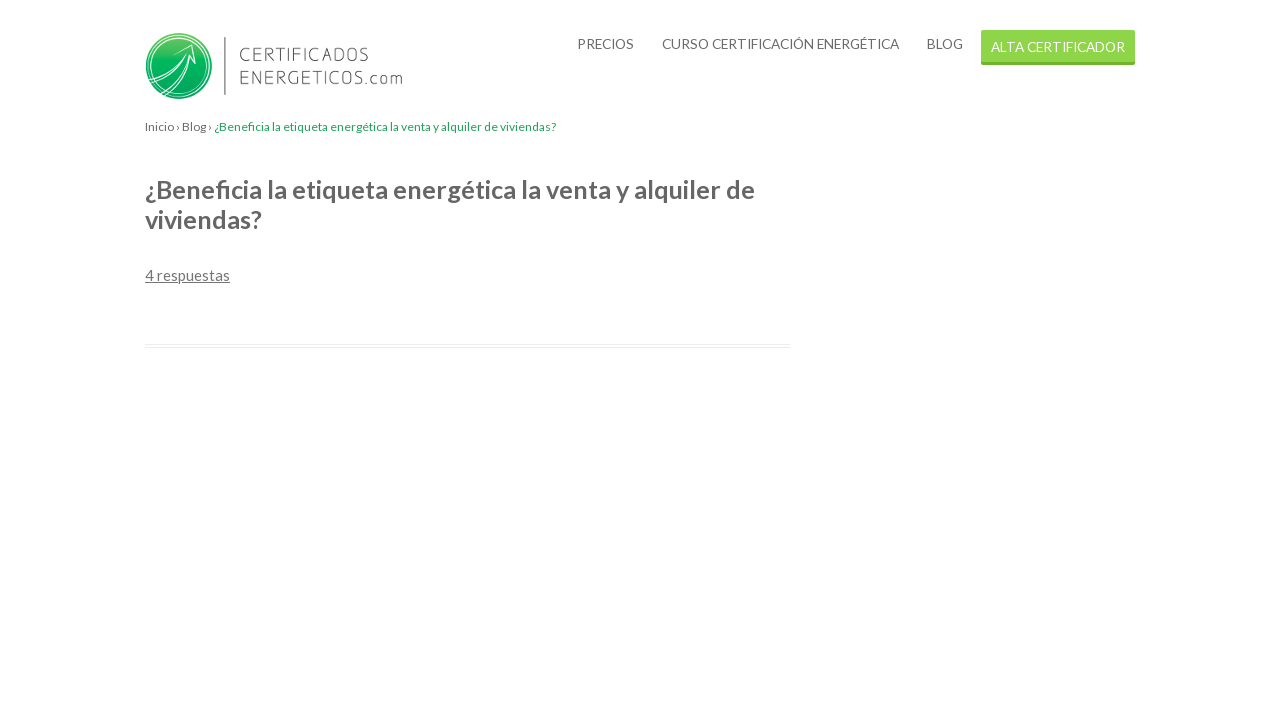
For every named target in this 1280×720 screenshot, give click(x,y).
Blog (945, 43)
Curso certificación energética (780, 43)
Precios (605, 43)
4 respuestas (187, 275)
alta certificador (1058, 46)
